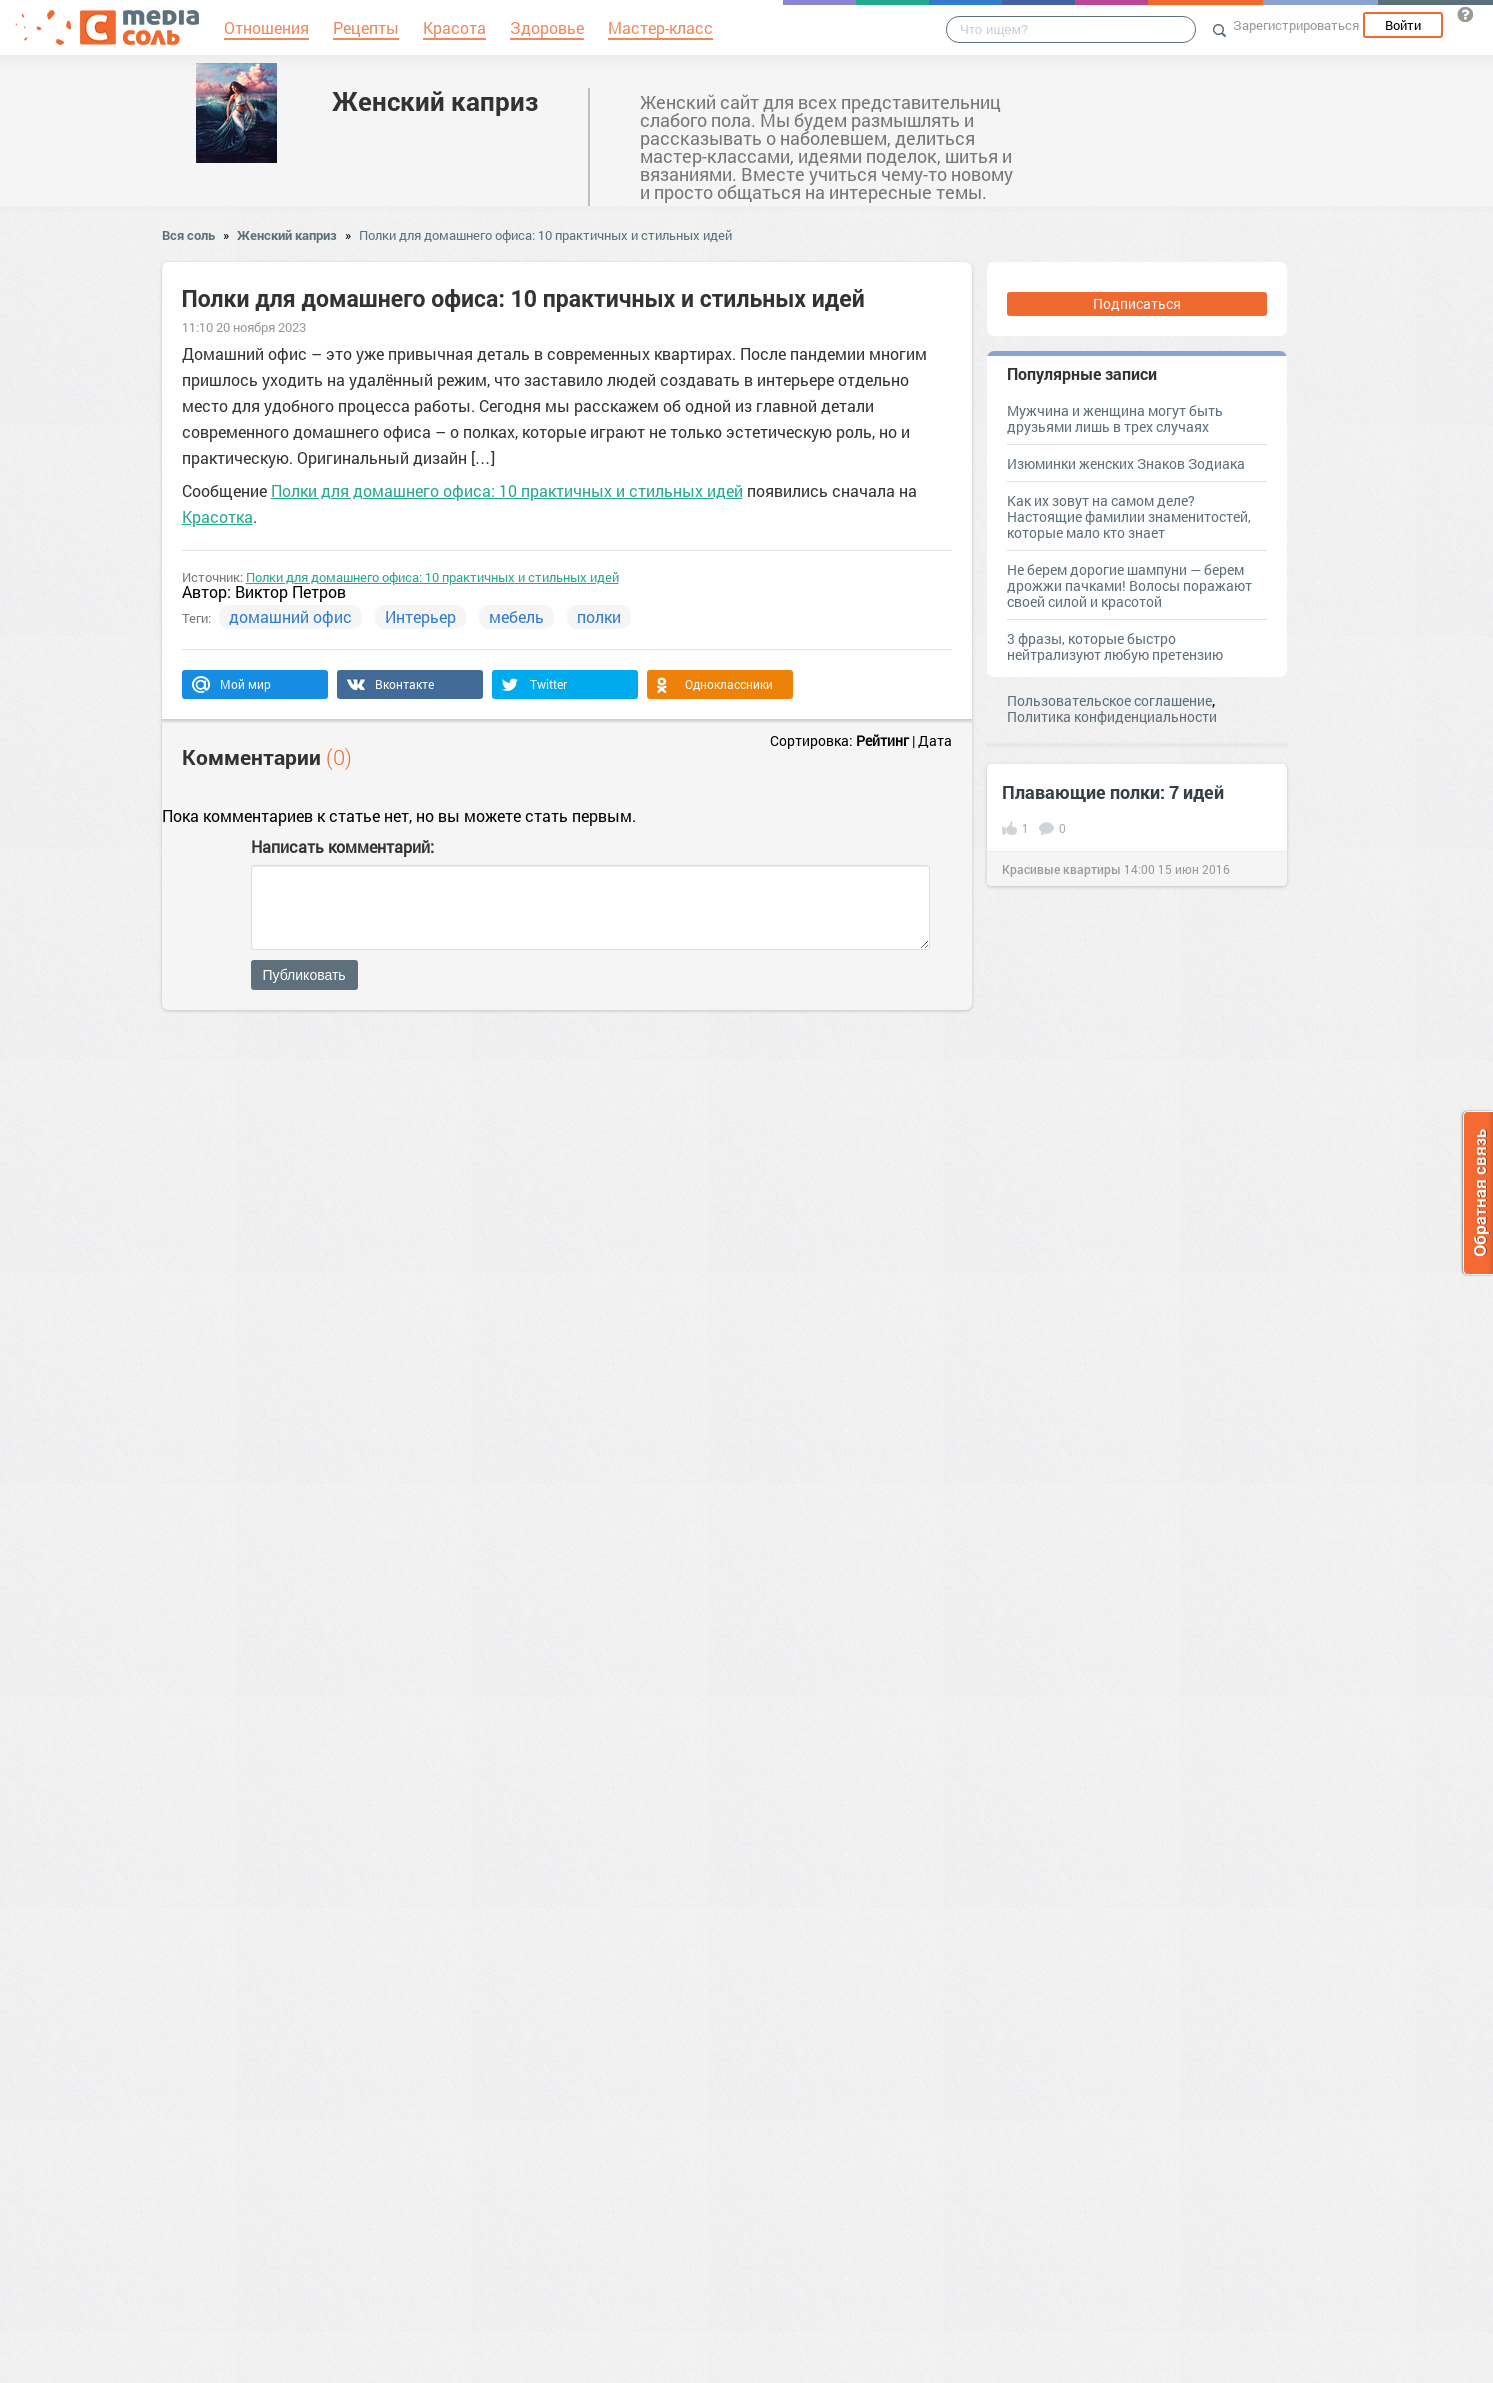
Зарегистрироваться (1296, 25)
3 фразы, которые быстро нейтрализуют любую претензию (1115, 646)
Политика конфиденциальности (1112, 716)
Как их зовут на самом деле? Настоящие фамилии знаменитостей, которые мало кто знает (1129, 516)
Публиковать (304, 975)
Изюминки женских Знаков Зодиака (1126, 463)
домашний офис (290, 616)
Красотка (217, 516)
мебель (516, 616)
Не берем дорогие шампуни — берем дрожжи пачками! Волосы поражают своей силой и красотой (1129, 585)
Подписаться (1137, 303)
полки (599, 616)
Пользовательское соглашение (1109, 700)
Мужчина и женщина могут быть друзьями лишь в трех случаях (1115, 418)
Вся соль (188, 235)
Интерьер (420, 616)
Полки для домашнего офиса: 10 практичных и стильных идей (545, 235)
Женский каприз (435, 101)
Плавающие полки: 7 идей (1113, 792)
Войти (1403, 25)
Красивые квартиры (1061, 869)
